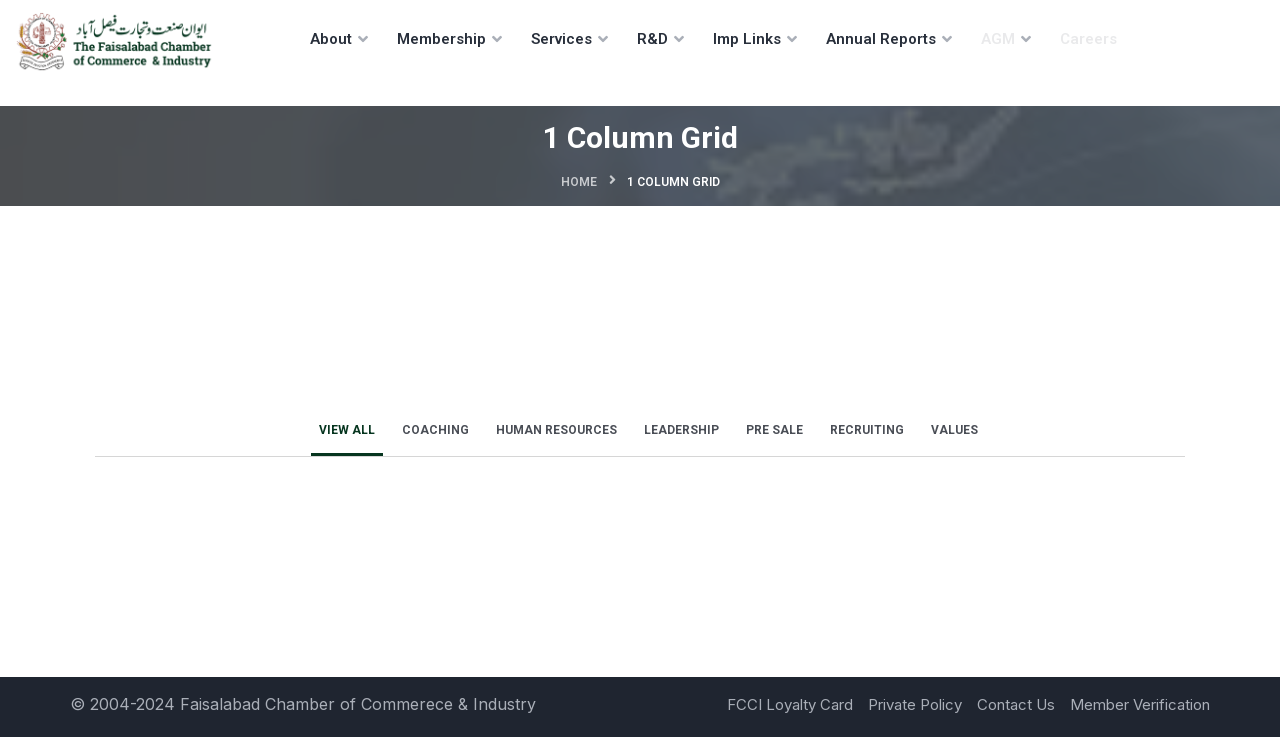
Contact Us (1016, 704)
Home (579, 182)
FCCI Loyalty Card (790, 704)
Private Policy (915, 704)
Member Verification (1140, 704)
